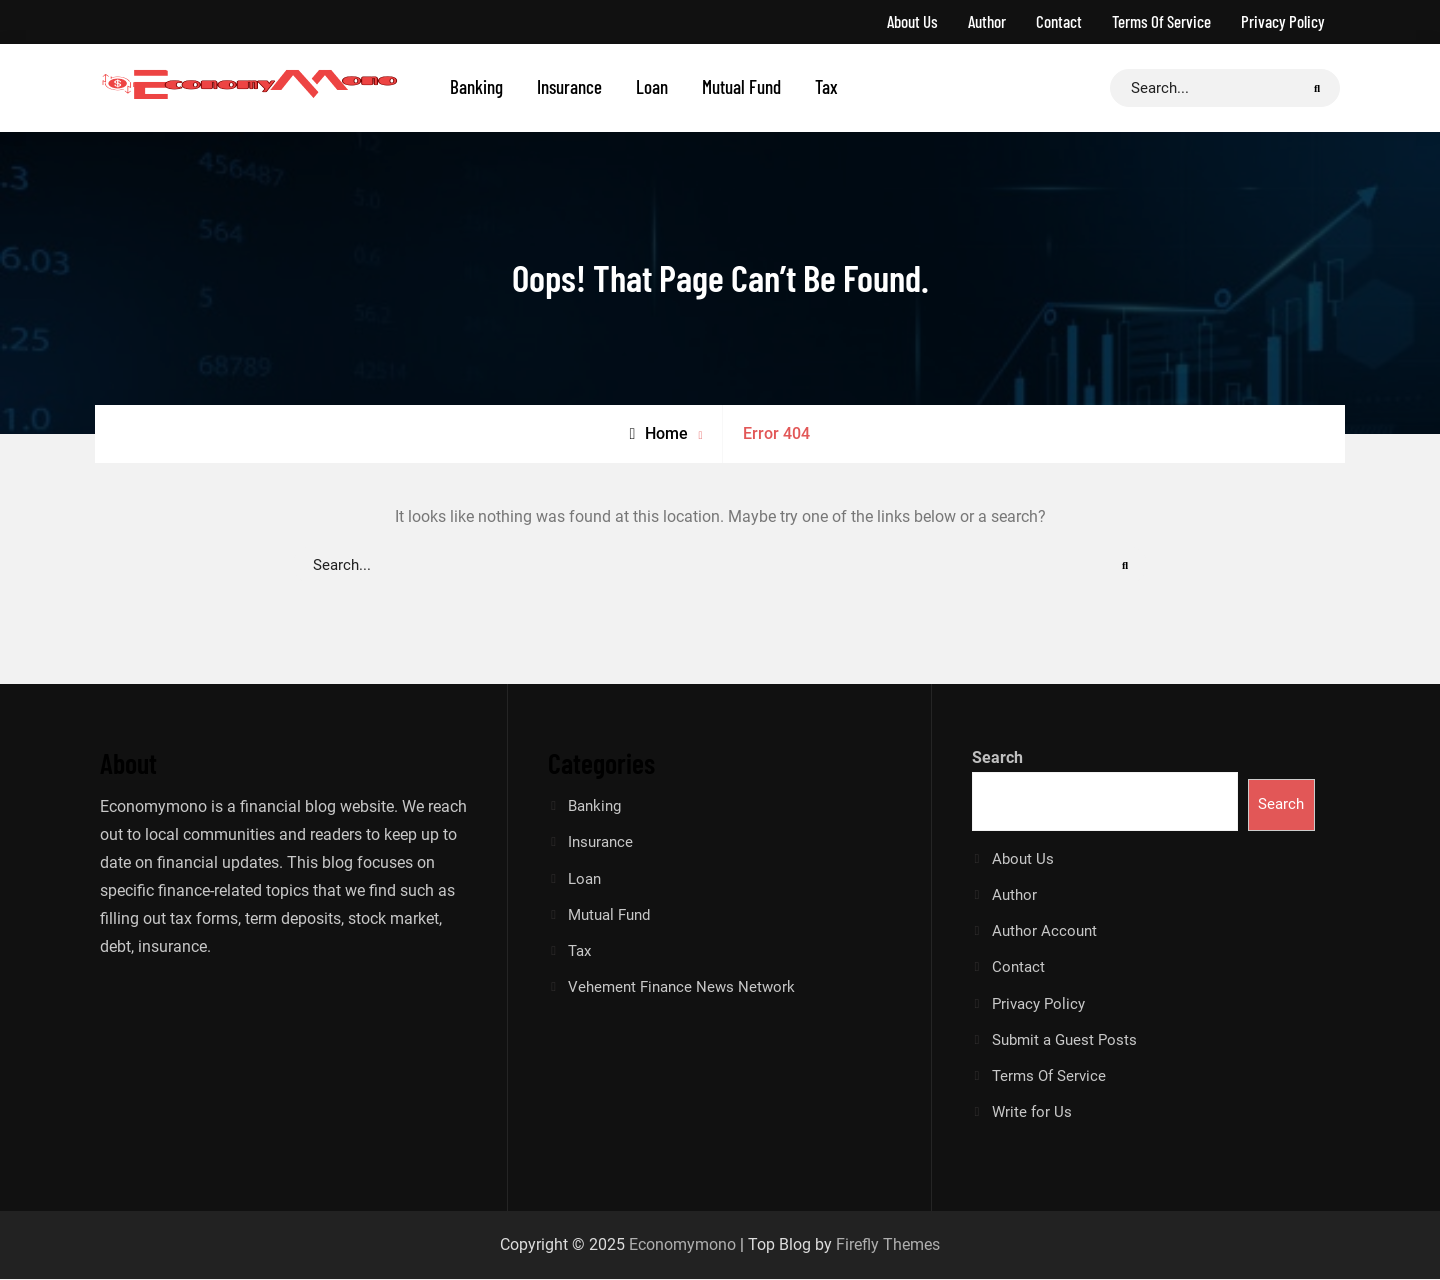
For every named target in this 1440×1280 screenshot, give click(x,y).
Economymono (682, 1245)
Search (997, 757)
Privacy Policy (1283, 21)
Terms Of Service (1161, 21)
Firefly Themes (888, 1245)
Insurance (569, 86)
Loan (652, 86)
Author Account (1044, 933)
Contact (1059, 21)
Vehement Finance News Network (681, 987)
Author (987, 21)
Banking (476, 86)
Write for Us (1032, 1114)
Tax (826, 86)
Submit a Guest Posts (1064, 1041)
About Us (912, 21)
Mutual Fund (741, 86)
